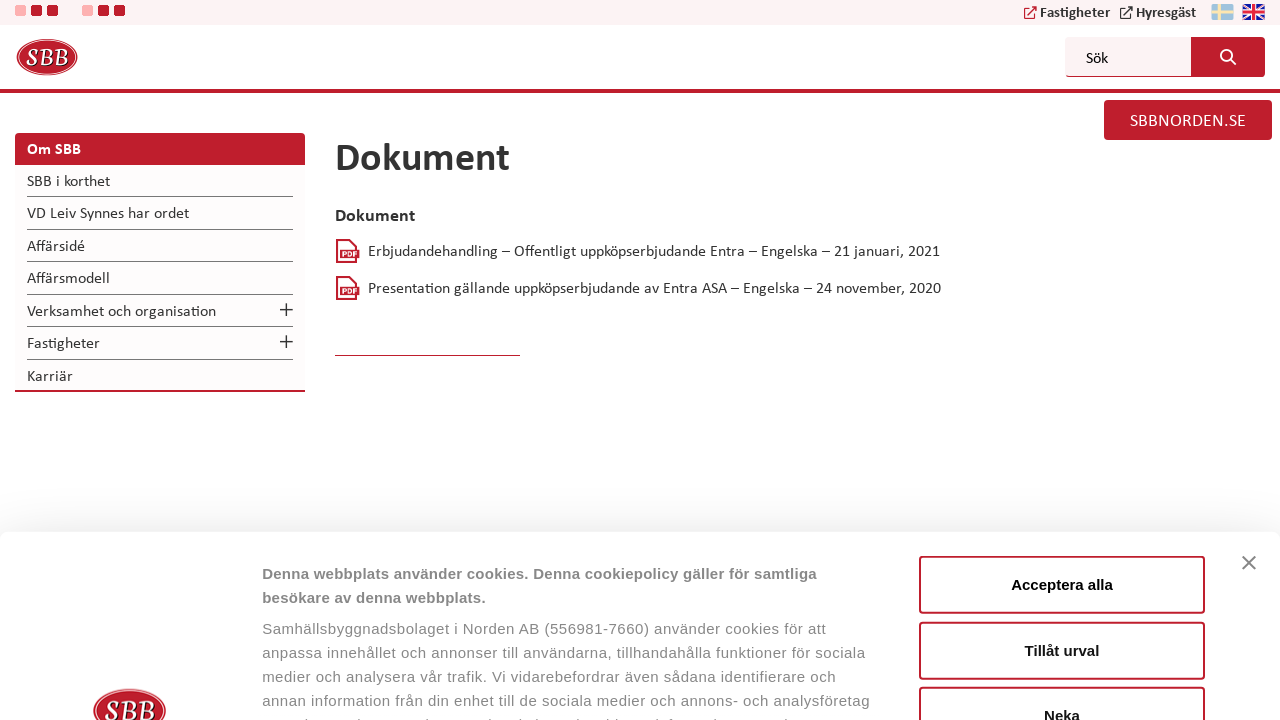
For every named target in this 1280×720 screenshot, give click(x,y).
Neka (1062, 545)
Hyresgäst (1166, 11)
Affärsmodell (68, 277)
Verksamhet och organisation (121, 310)
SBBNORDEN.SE (1188, 119)
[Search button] (1228, 57)
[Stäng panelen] (1249, 393)
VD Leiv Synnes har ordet (108, 212)
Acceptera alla (1062, 414)
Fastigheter (1075, 11)
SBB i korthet (68, 180)
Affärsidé (56, 245)
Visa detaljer (1086, 680)
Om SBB (54, 148)
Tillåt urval (1062, 479)
